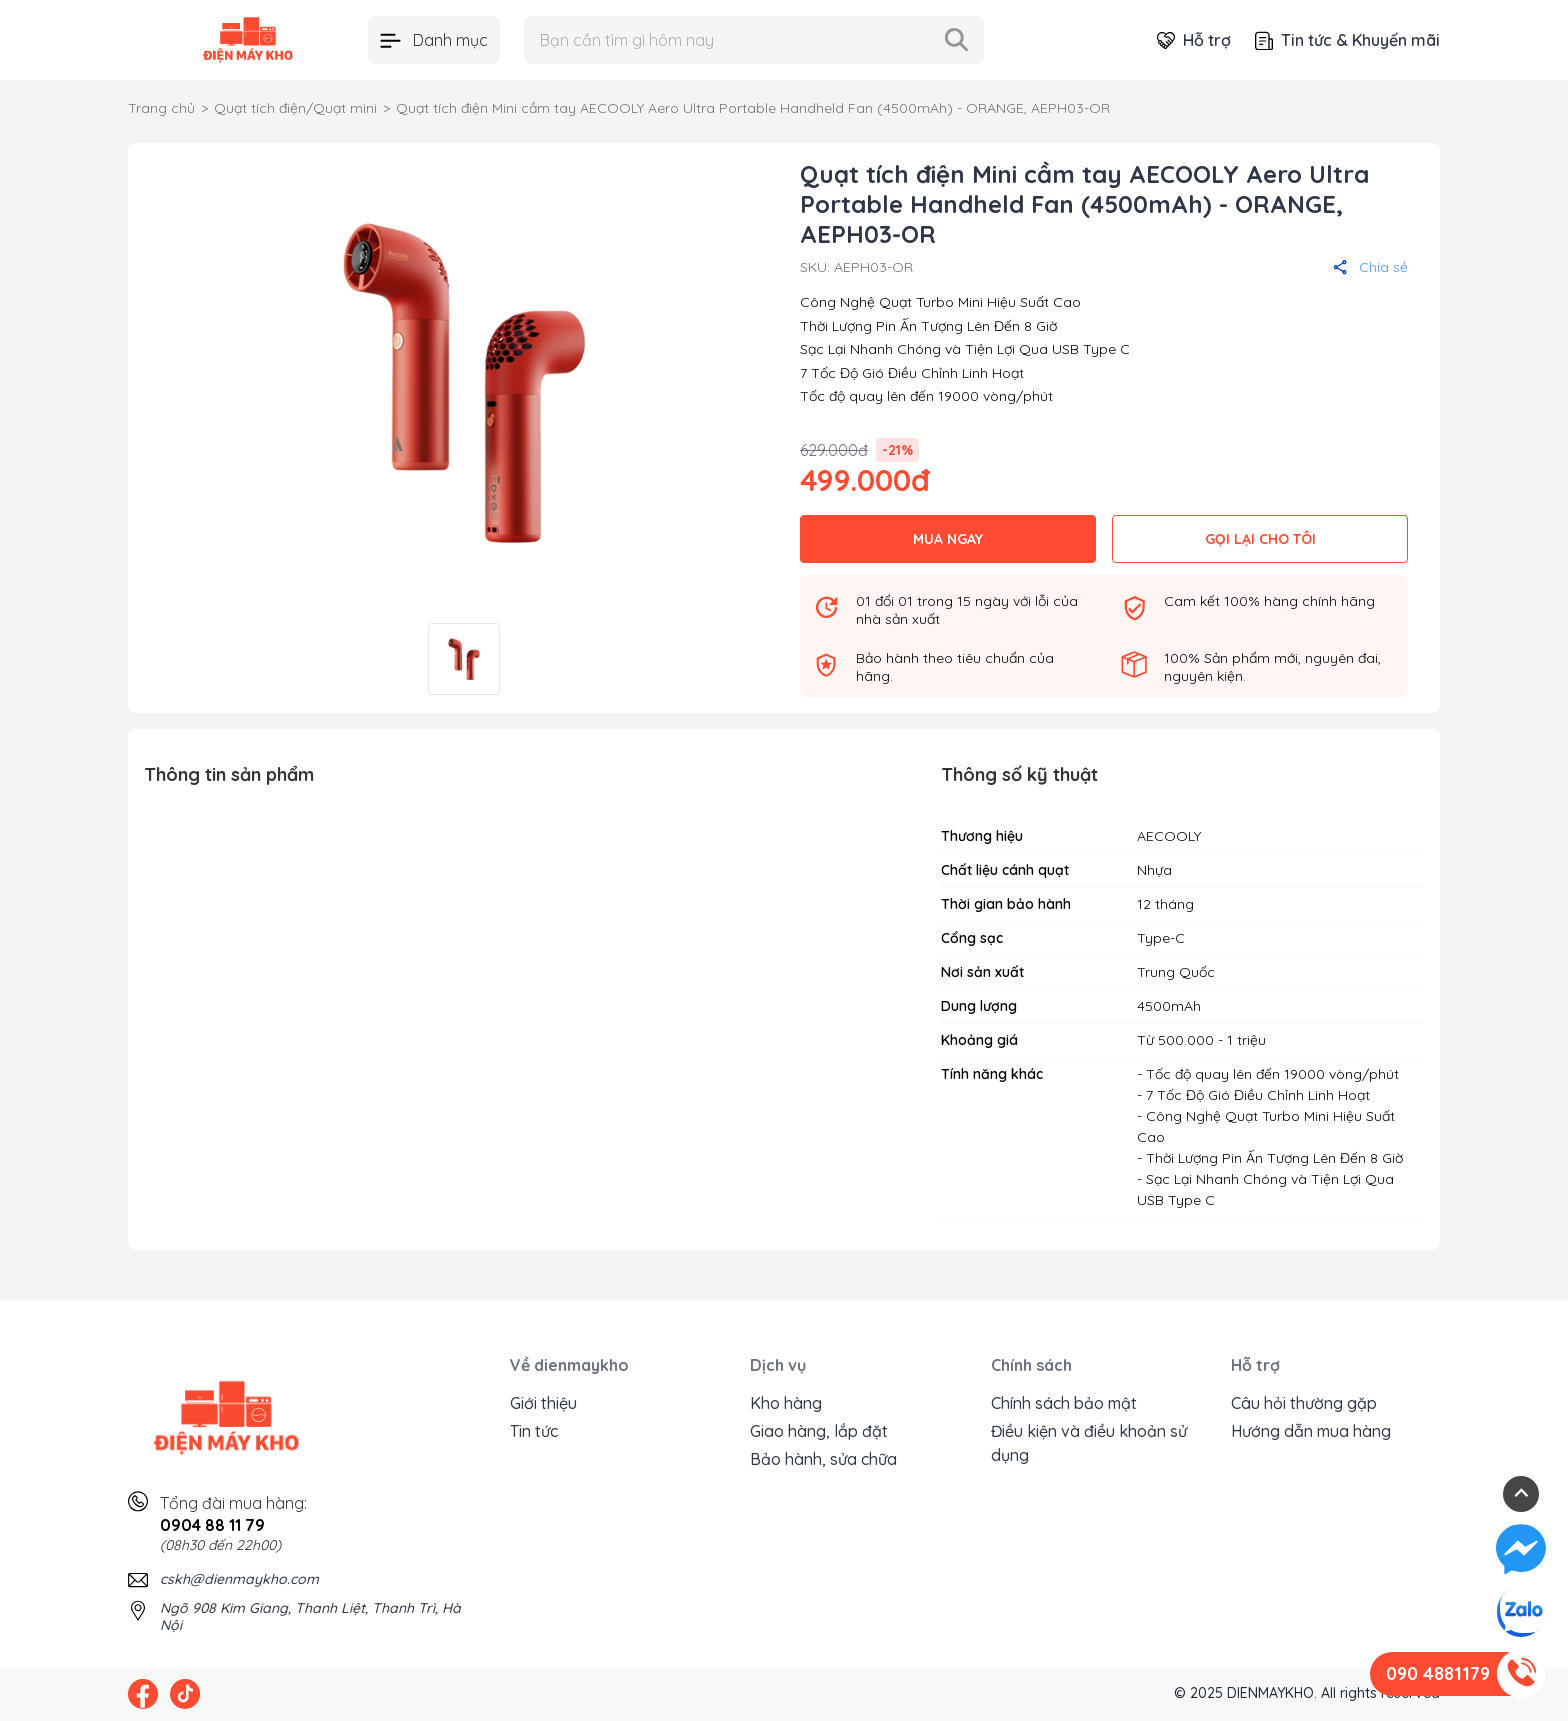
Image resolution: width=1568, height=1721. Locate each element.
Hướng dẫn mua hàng (1311, 1431)
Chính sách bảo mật (1064, 1403)
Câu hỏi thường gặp (1304, 1403)
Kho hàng (786, 1403)
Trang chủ (161, 108)
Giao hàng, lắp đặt (819, 1431)
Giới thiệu (543, 1403)
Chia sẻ (1370, 267)
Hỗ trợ (1194, 40)
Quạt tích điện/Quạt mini (295, 108)
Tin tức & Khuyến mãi (1347, 40)
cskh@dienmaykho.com (239, 1579)
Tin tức (534, 1431)
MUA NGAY (948, 539)
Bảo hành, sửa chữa (823, 1459)
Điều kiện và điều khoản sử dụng (1089, 1443)
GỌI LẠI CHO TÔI (1260, 539)
